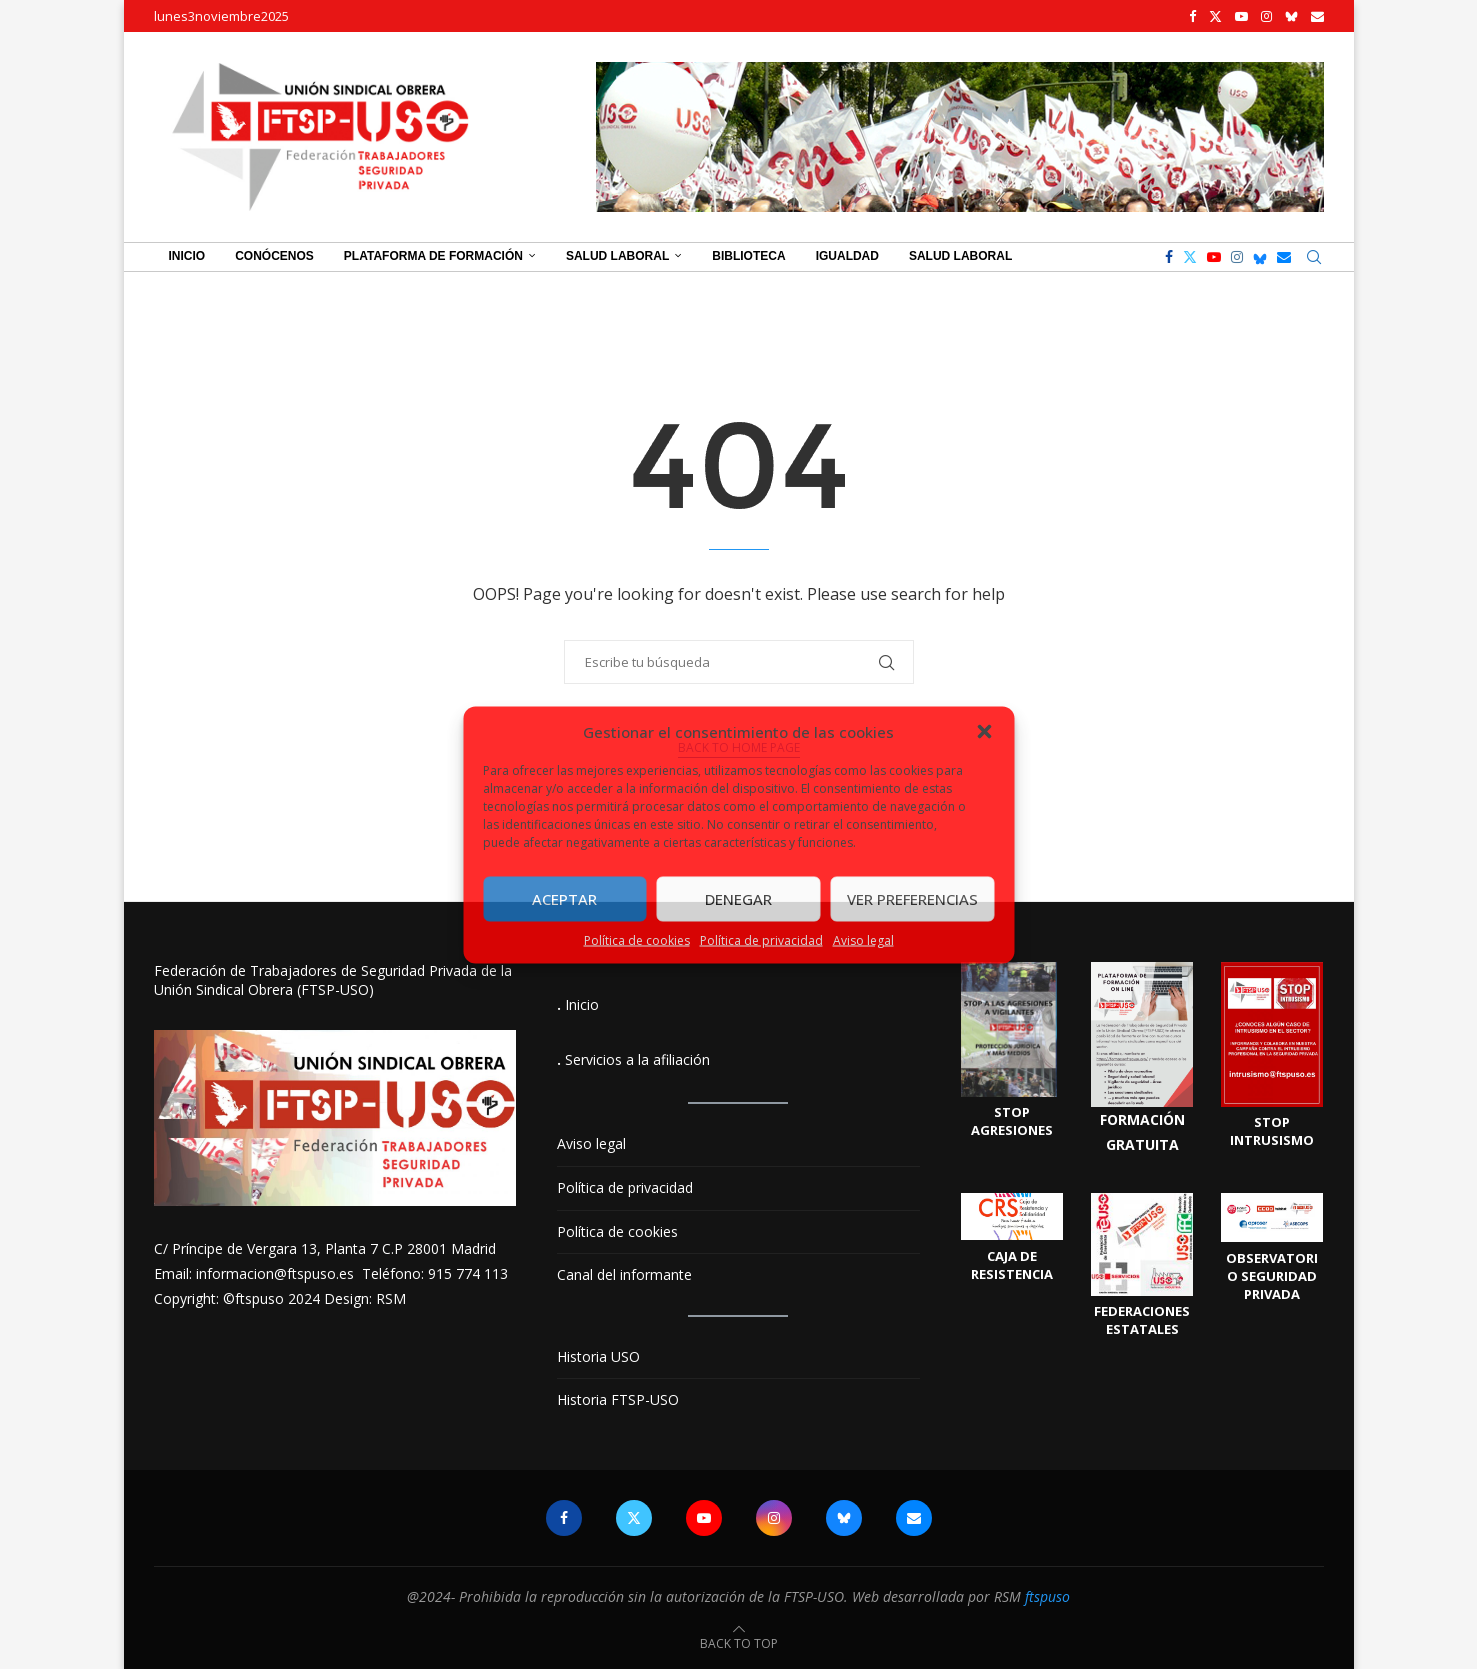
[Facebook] (1192, 16)
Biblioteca (748, 256)
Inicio (187, 256)
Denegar (738, 899)
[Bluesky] (1291, 16)
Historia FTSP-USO (618, 1399)
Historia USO (598, 1356)
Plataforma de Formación (433, 256)
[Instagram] (1266, 16)
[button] (984, 731)
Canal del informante (624, 1274)
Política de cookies (637, 939)
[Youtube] (1241, 16)
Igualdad (847, 256)
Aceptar (564, 899)
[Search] (1314, 257)
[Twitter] (1215, 16)
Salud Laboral (617, 256)
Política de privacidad (761, 939)
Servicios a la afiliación (637, 1059)
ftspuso (1047, 1596)
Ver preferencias (912, 899)
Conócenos (274, 256)
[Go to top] (739, 1642)
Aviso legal (863, 939)
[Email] (1317, 16)
